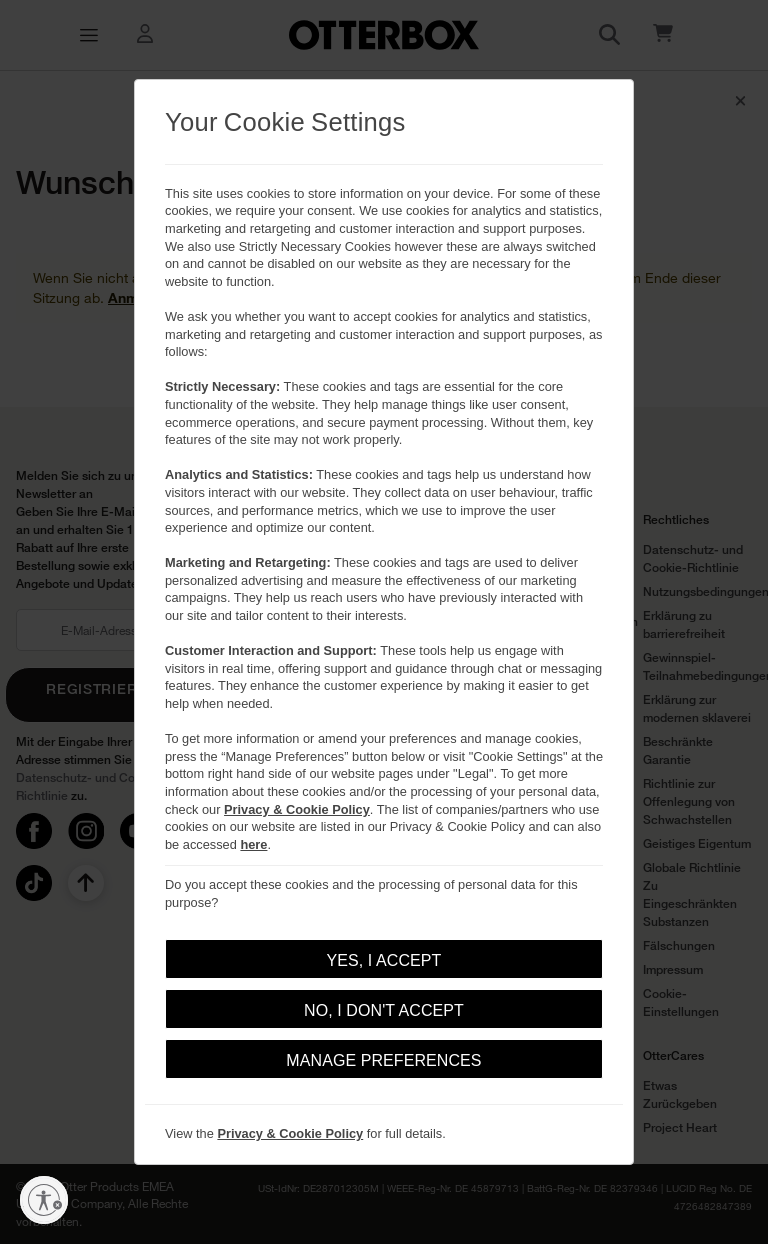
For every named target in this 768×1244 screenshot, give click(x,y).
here (253, 844)
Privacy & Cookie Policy (297, 809)
